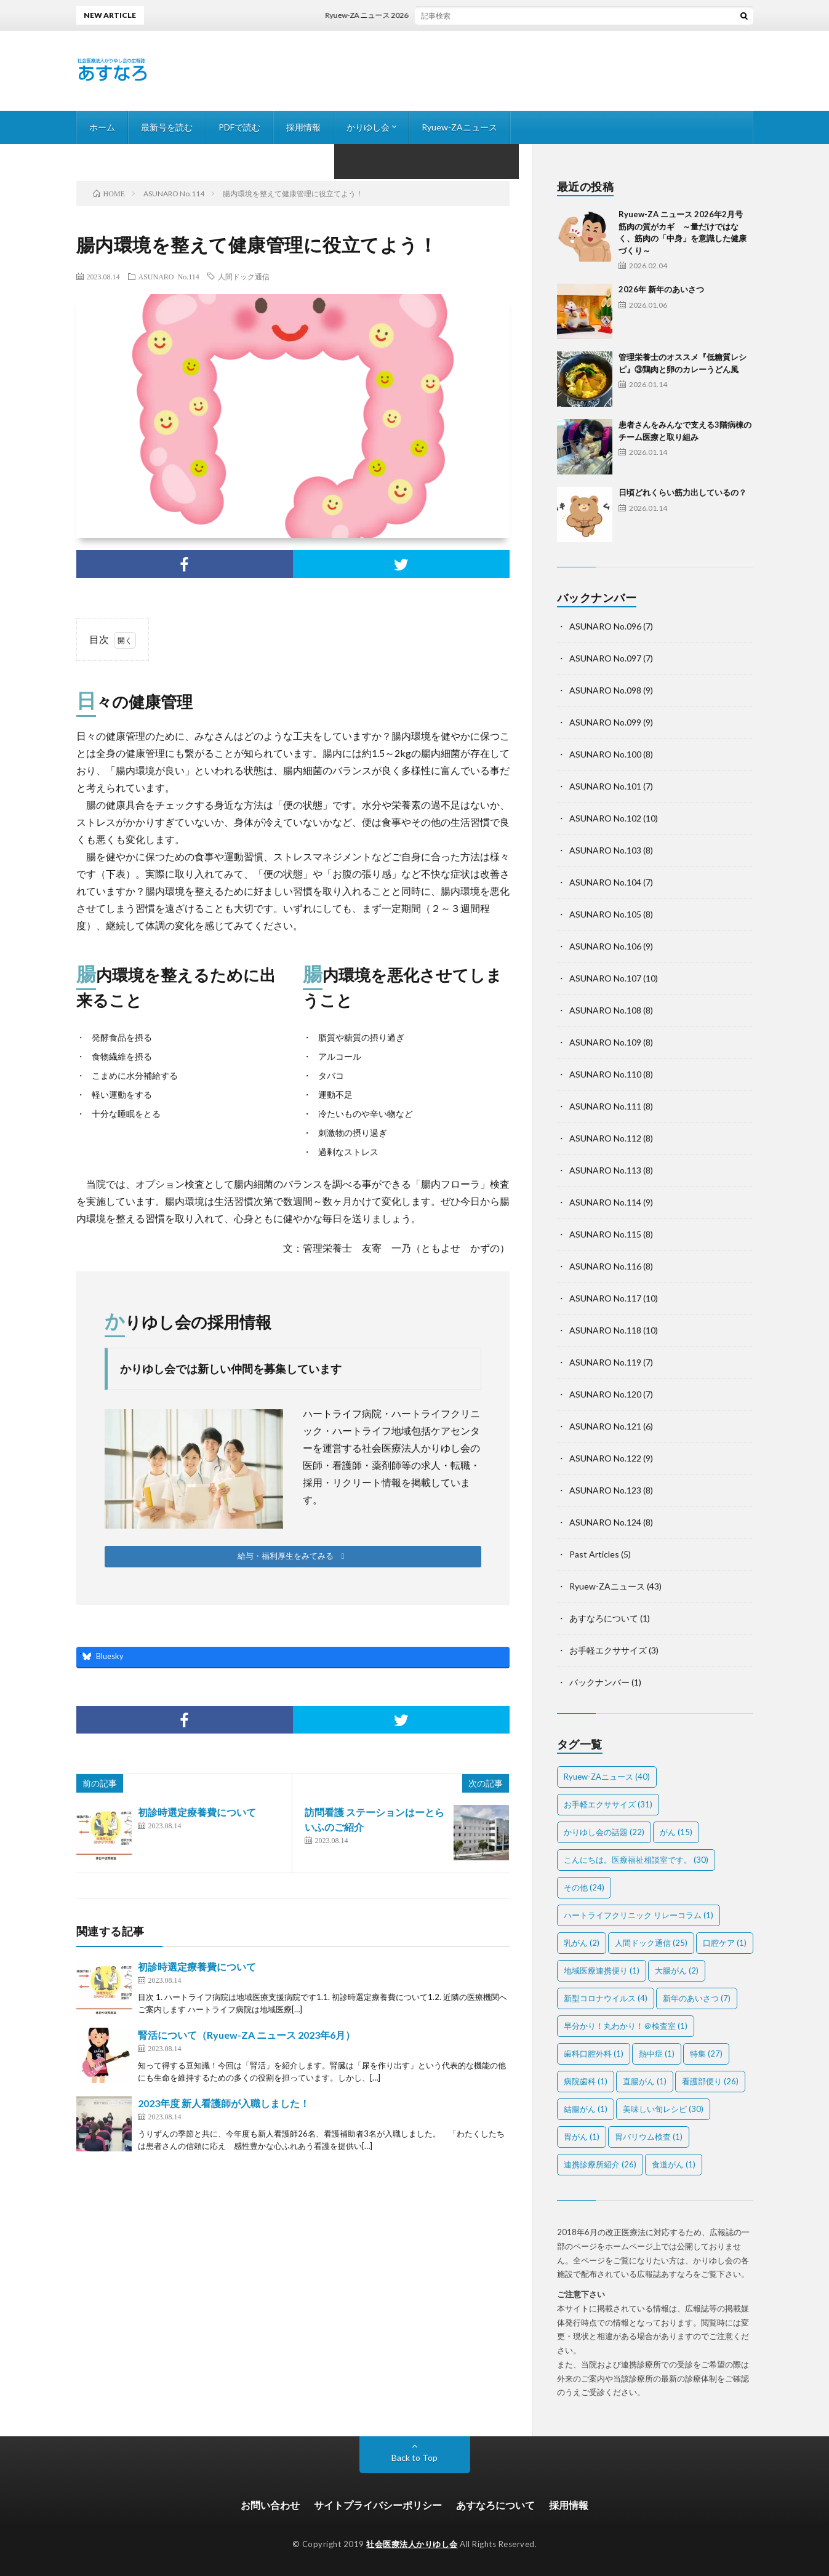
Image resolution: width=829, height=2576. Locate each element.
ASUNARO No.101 (605, 786)
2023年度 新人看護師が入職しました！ (224, 2103)
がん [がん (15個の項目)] (676, 1832)
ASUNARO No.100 (605, 754)
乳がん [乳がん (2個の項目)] (581, 1943)
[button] (293, 1557)
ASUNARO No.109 (605, 1042)
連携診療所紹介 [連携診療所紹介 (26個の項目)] (600, 2164)
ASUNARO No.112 (605, 1138)
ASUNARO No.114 (168, 276)
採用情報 (303, 127)
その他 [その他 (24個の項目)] (584, 1887)
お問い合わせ (270, 2505)
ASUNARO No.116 (605, 1266)
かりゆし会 (368, 127)
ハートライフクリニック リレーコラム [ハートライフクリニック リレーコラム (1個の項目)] (638, 1915)
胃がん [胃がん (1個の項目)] (581, 2137)
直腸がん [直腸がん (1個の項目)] (645, 2081)
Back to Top (414, 2457)
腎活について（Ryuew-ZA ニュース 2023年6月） (246, 2035)
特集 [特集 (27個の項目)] (706, 2053)
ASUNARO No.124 (605, 1522)
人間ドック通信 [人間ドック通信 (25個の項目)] (651, 1943)
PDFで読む (239, 127)
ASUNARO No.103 (605, 850)
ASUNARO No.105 (605, 914)
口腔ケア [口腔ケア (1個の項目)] (725, 1943)
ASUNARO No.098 (605, 690)
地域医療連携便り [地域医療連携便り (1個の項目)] (601, 1970)
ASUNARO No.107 (605, 978)
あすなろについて (603, 1618)
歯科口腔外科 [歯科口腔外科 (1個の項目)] (593, 2053)
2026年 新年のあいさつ (661, 289)
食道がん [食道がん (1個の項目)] (673, 2164)
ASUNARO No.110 (605, 1074)
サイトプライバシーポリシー (378, 2505)
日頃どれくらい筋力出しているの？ (683, 492)
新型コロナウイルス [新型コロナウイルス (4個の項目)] (605, 1998)
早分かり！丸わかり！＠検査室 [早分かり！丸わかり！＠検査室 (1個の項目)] (625, 2026)
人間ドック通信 (244, 276)
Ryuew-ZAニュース (459, 127)
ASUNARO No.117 (605, 1298)
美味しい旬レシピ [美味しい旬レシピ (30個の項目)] (663, 2109)
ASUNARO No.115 (605, 1234)
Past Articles (594, 1554)
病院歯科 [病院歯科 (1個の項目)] (585, 2081)
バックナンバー (599, 1682)
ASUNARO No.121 (605, 1426)
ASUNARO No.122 (605, 1458)
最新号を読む (167, 127)
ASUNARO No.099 (605, 722)
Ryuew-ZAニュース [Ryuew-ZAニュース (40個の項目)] (607, 1777)
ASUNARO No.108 (605, 1010)
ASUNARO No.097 (605, 658)
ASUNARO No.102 (605, 818)
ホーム (102, 127)
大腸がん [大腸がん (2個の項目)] (677, 1970)
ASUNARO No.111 (605, 1106)
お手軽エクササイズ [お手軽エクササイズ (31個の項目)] (608, 1804)
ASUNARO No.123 (605, 1490)
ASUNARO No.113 (605, 1170)
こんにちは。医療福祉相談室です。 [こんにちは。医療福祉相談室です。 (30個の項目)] (636, 1860)
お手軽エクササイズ (608, 1650)
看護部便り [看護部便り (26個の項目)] (710, 2081)
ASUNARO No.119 (605, 1362)
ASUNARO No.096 (605, 626)
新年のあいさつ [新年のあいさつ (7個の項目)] (697, 1998)
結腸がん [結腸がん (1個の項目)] (585, 2109)
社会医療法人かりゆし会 (412, 2544)
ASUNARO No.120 (605, 1394)
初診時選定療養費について (197, 1812)
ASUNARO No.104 (605, 882)
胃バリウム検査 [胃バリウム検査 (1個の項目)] (649, 2137)
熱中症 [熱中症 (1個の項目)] (657, 2053)
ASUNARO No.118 (605, 1330)
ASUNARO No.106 (605, 946)
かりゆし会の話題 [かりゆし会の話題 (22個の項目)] (604, 1832)
